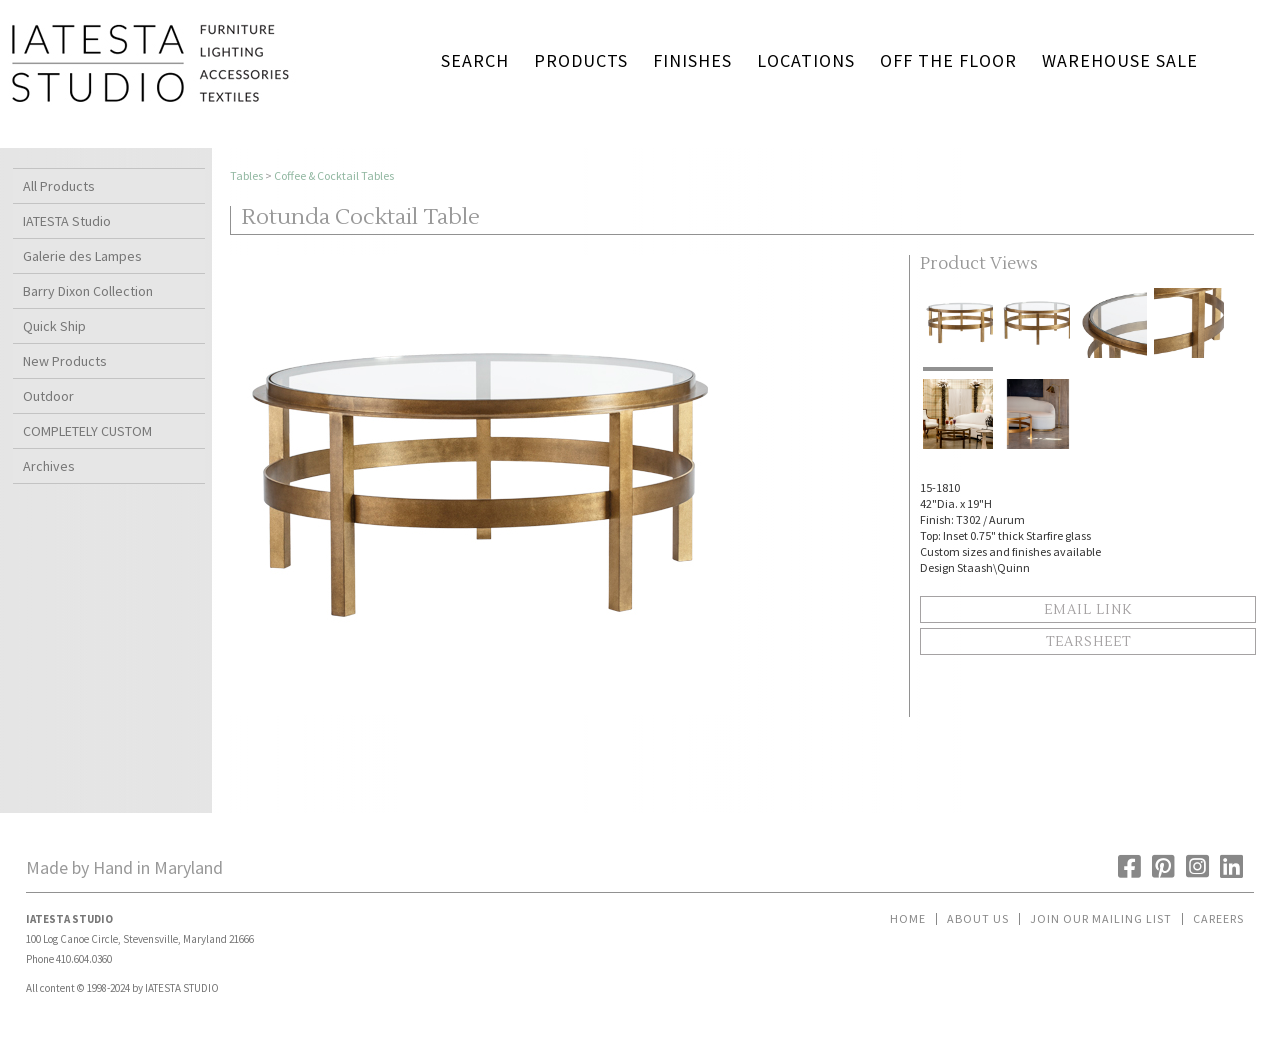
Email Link (1088, 610)
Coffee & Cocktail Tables (334, 175)
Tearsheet (1088, 642)
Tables (246, 175)
